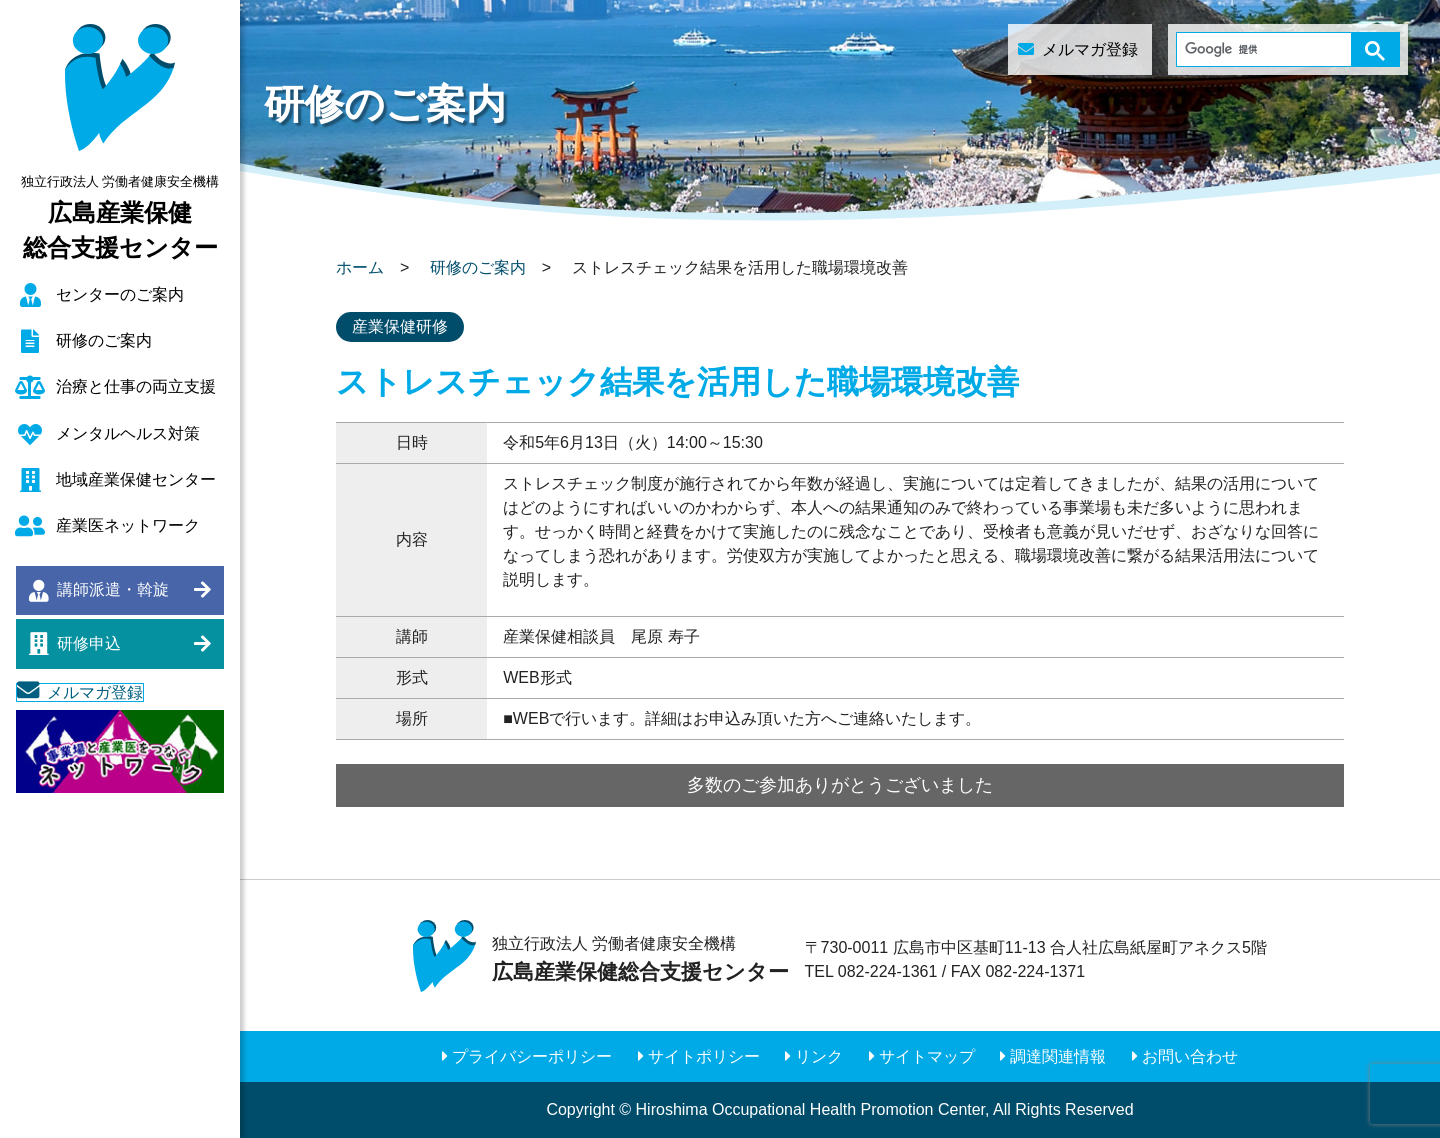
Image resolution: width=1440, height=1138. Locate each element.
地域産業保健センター (136, 479)
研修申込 (89, 643)
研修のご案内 (104, 340)
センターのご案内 (120, 294)
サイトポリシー (704, 1056)
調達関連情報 (1058, 1056)
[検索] (1256, 50)
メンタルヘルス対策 (128, 433)
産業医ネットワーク (128, 525)
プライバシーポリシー (532, 1056)
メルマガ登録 (95, 692)
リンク (819, 1056)
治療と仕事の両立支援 (136, 386)
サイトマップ (927, 1056)
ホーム (360, 267)
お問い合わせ (1190, 1056)
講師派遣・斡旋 (113, 589)
